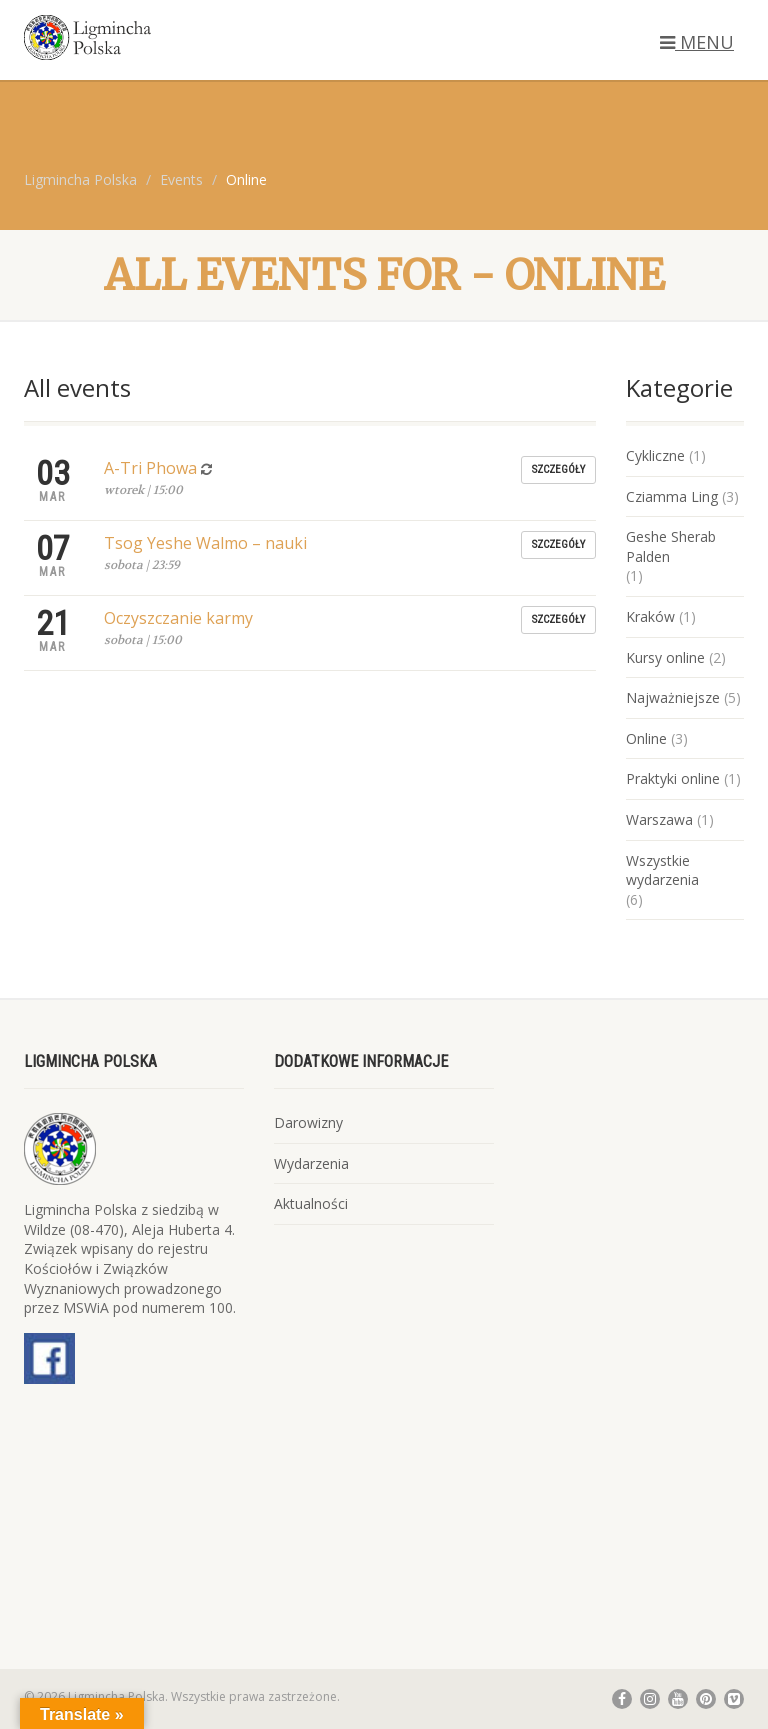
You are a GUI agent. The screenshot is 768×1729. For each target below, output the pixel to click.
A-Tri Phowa (150, 468)
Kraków (650, 616)
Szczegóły (558, 469)
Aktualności (311, 1203)
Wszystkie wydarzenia (662, 870)
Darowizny (308, 1122)
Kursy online (665, 657)
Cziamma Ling (672, 496)
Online (646, 738)
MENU (697, 42)
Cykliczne (655, 455)
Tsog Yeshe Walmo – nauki (205, 543)
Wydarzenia (311, 1163)
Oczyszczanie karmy (178, 618)
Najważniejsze (673, 697)
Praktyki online (673, 778)
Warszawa (659, 819)
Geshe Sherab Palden (671, 546)
